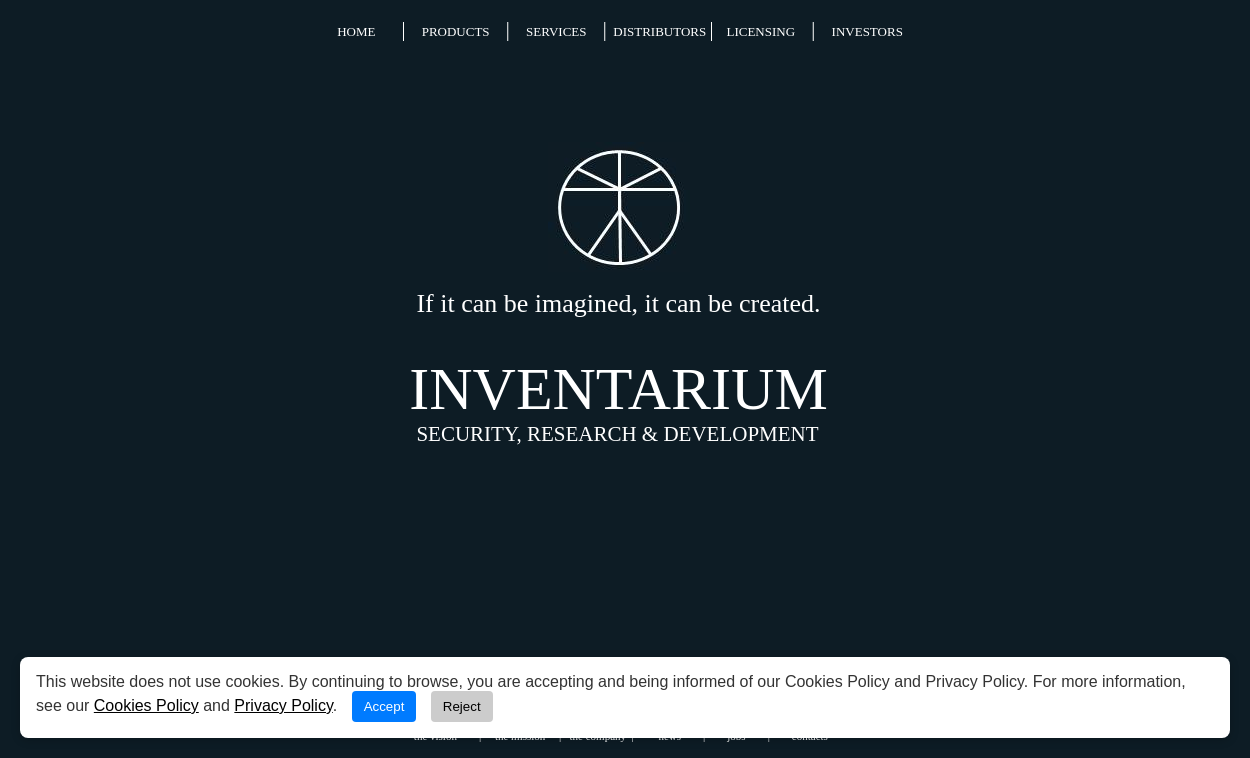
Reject (462, 706)
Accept (384, 706)
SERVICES (556, 31)
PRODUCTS (456, 31)
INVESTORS (867, 31)
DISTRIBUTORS (659, 31)
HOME (356, 31)
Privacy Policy (283, 705)
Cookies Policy (146, 705)
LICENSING (760, 31)
